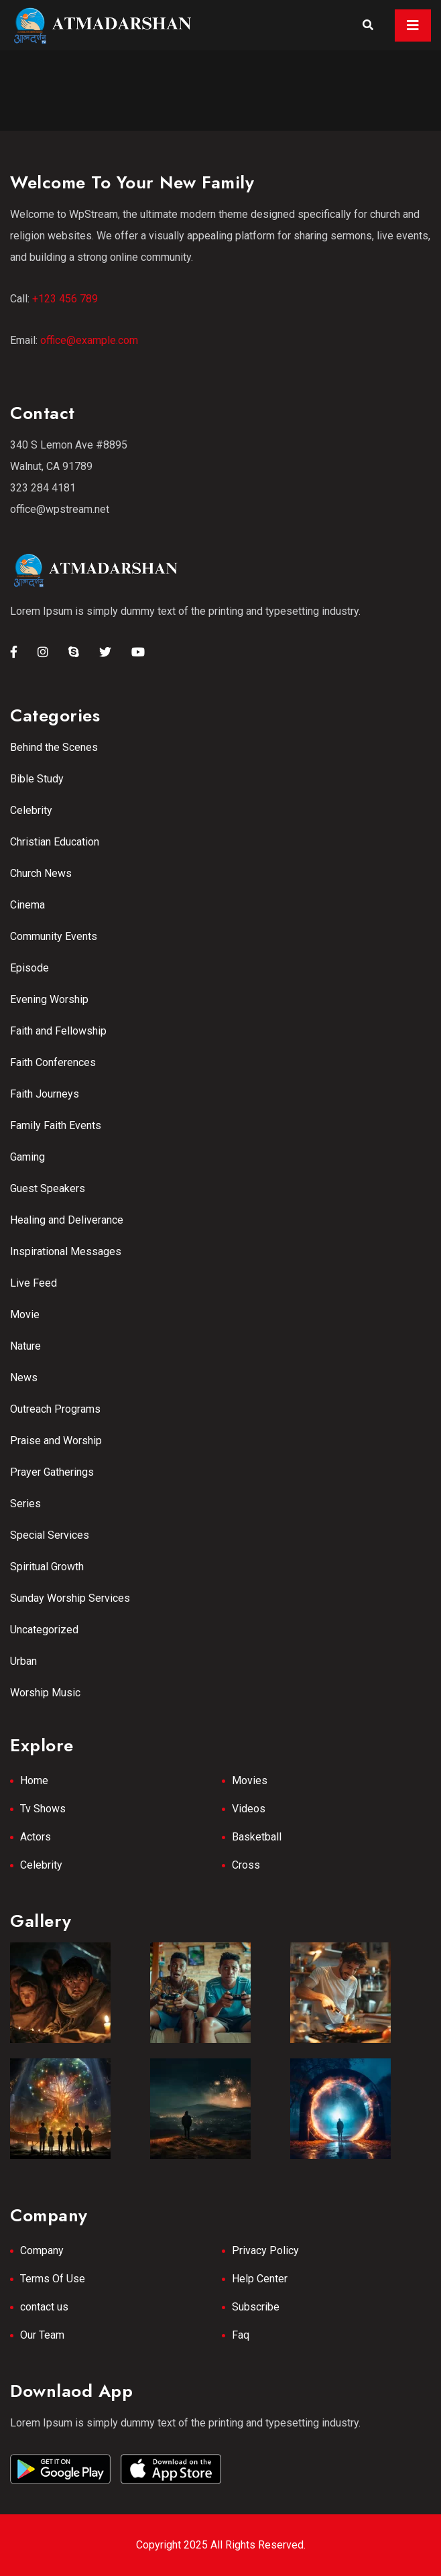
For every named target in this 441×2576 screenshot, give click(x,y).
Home (34, 1780)
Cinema (27, 904)
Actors (35, 1836)
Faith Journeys (44, 1094)
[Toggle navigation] (413, 25)
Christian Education (54, 841)
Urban (23, 1661)
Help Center (260, 2278)
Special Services (49, 1535)
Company (42, 2250)
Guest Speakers (47, 1188)
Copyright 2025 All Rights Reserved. (221, 2544)
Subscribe (255, 2306)
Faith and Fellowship (58, 1030)
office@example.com (89, 340)
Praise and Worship (56, 1440)
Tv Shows (43, 1808)
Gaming (27, 1157)
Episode (29, 967)
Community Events (53, 936)
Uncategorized (44, 1629)
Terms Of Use (52, 2278)
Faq (240, 2335)
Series (25, 1503)
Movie (25, 1314)
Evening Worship (49, 999)
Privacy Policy (265, 2250)
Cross (246, 1865)
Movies (249, 1780)
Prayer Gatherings (52, 1472)
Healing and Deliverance (66, 1220)
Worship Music (45, 1692)
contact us (44, 2306)
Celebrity (31, 810)
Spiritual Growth (47, 1566)
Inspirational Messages (65, 1251)
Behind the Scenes (54, 747)
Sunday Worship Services (70, 1598)
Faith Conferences (53, 1062)
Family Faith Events (55, 1125)
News (24, 1377)
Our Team (42, 2335)
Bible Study (37, 778)
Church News (41, 873)
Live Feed (33, 1283)
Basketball (256, 1836)
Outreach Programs (55, 1409)
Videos (248, 1808)
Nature (25, 1346)
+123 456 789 (65, 298)
